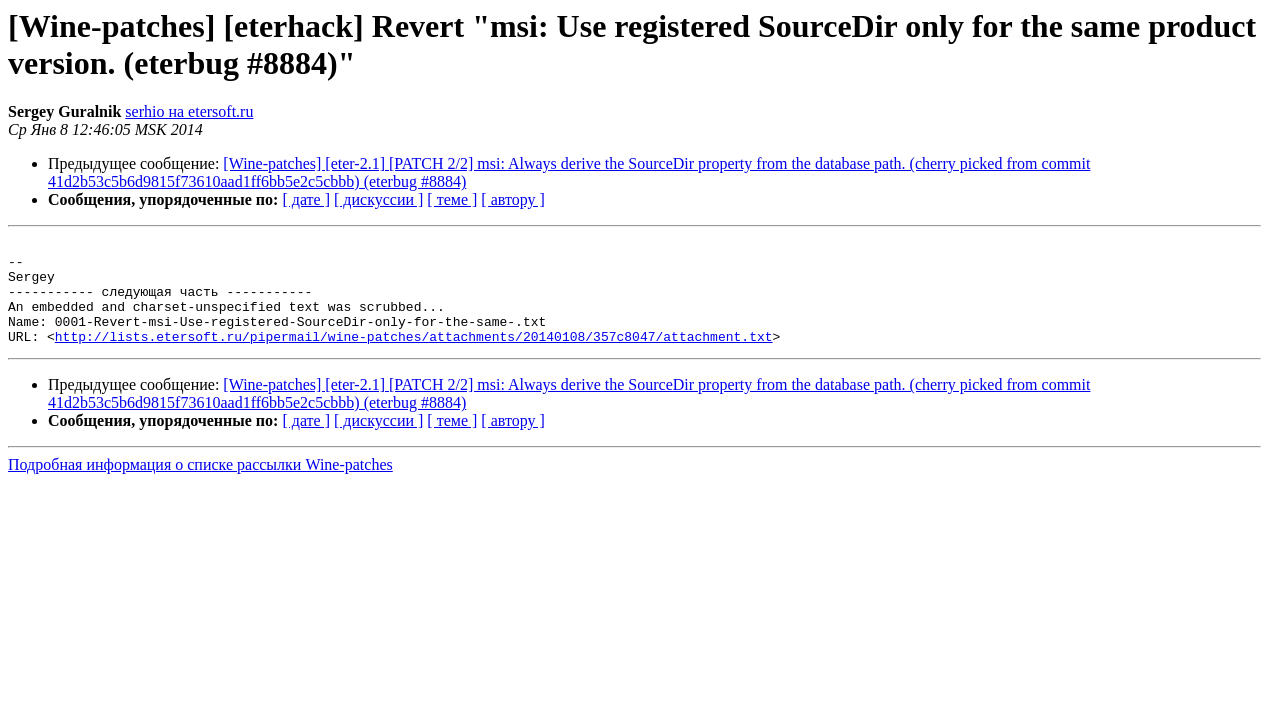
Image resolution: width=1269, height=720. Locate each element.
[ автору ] (512, 199)
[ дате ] (306, 199)
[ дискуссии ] (378, 199)
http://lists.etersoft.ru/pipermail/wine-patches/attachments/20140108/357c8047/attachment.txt (414, 357)
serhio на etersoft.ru (189, 111)
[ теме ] (452, 199)
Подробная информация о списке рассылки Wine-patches (200, 485)
